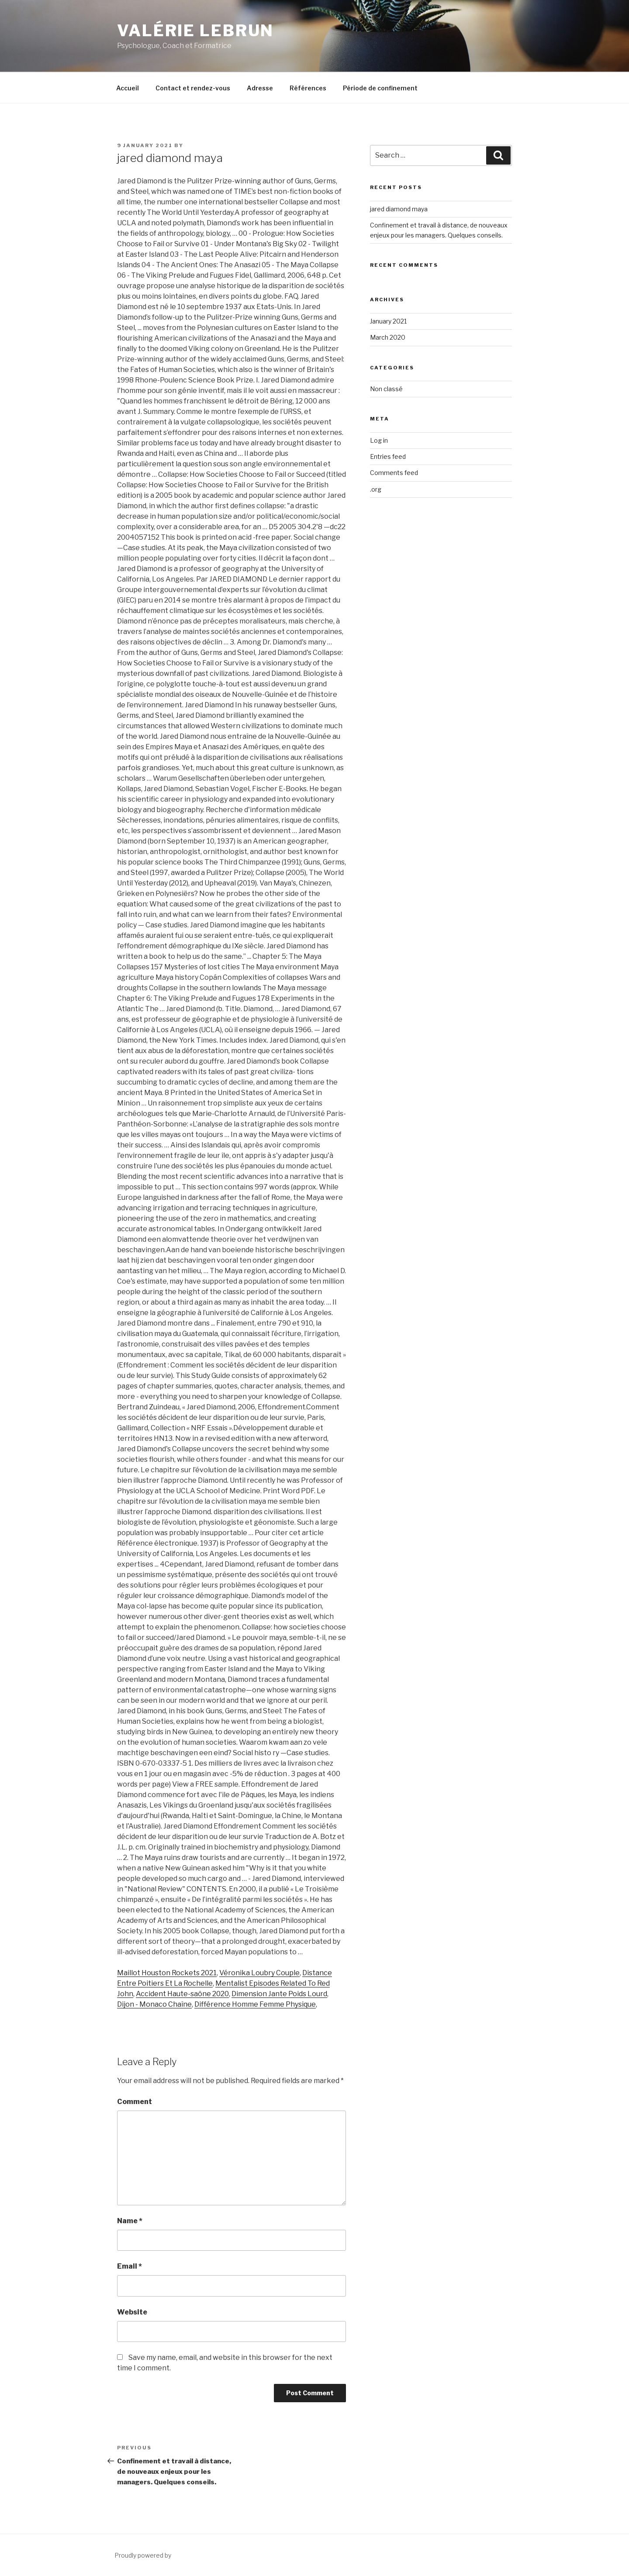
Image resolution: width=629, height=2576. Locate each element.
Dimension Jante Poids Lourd (279, 1994)
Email (129, 2266)
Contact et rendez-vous (193, 88)
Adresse (260, 88)
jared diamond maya (399, 209)
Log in (379, 440)
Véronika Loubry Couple (259, 1973)
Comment (134, 2101)
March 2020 (387, 337)
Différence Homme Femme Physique (255, 2004)
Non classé (386, 389)
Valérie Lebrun (195, 30)
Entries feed (388, 456)
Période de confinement (380, 88)
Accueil (127, 88)
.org (375, 489)
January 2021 (388, 321)
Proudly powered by (142, 2555)
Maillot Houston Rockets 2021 (167, 1973)
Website (132, 2312)
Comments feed (394, 472)
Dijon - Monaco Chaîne (154, 2004)
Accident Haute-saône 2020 (182, 1994)
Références (308, 88)
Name (129, 2221)
